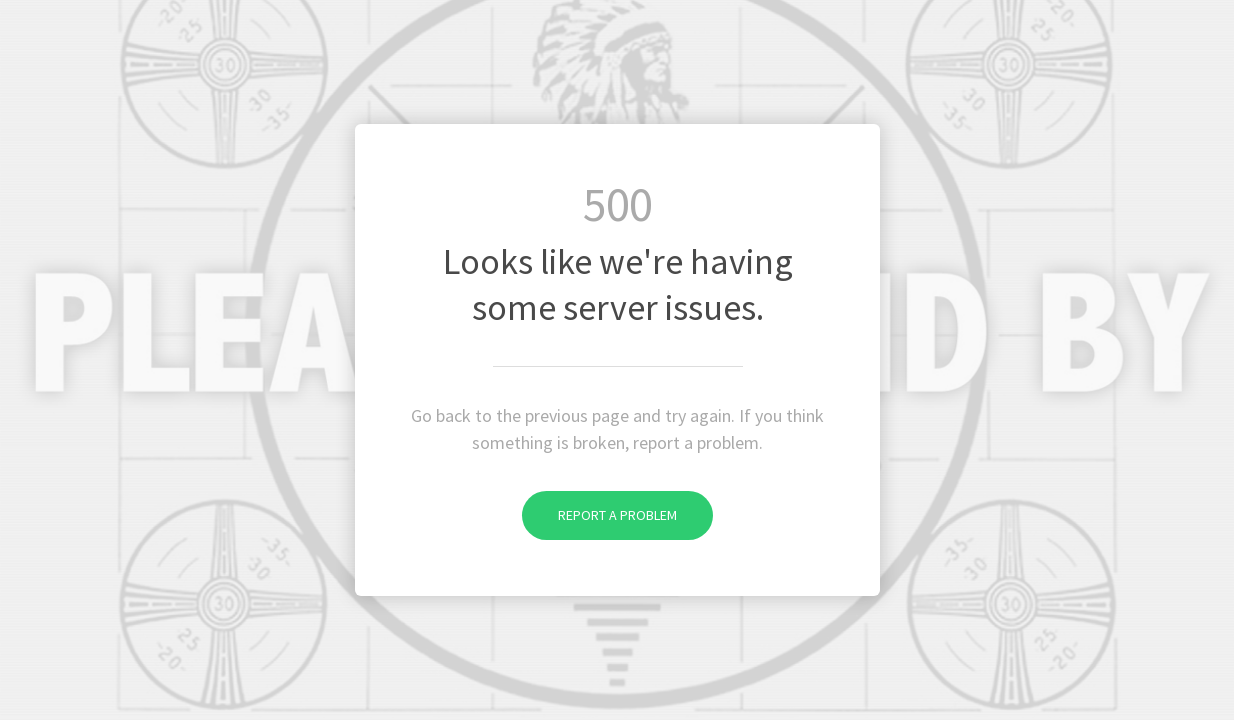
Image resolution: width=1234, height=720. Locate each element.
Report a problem (599, 515)
